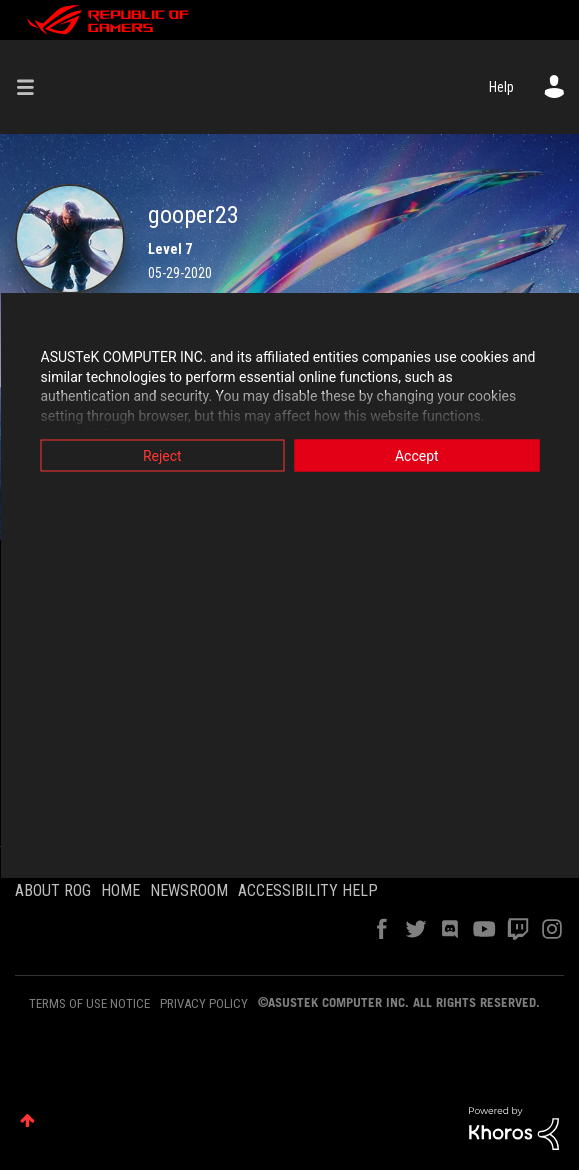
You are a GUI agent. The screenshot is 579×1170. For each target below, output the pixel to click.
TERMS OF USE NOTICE (89, 1003)
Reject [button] (162, 456)
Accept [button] (417, 456)
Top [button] (27, 1120)
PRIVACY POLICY (204, 1003)
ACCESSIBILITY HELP (308, 890)
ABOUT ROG (53, 890)
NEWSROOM (189, 890)
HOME (120, 890)
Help (501, 87)
